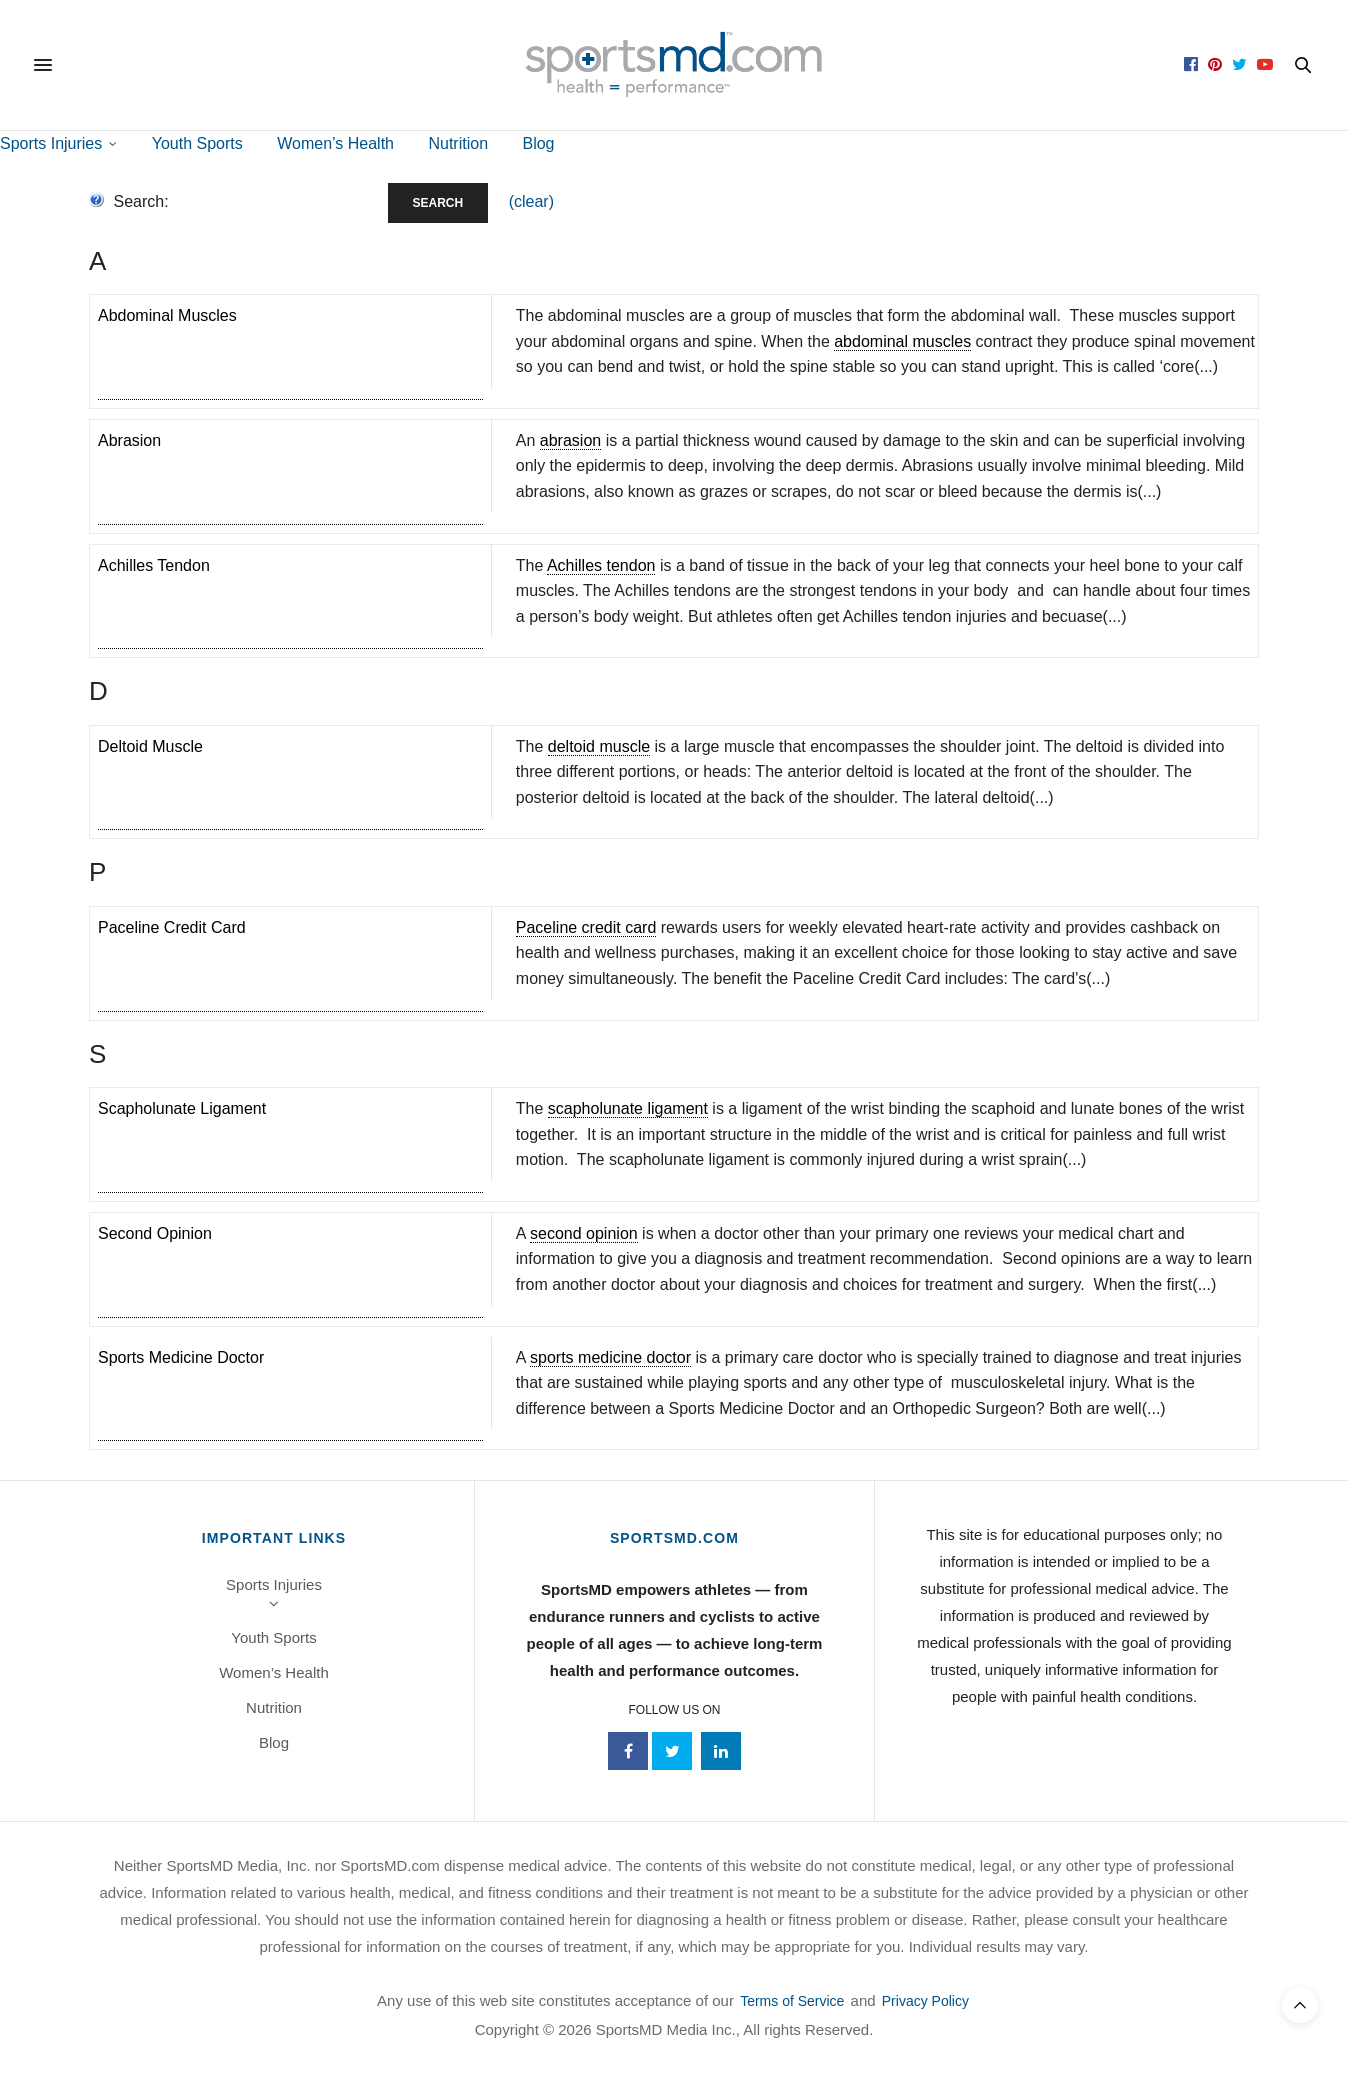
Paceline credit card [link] (586, 927)
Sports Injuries (51, 143)
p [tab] (97, 872)
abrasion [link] (570, 440)
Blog (538, 143)
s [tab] (97, 1054)
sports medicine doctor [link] (610, 1357)
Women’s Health (335, 143)
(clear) (531, 201)
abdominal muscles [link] (902, 341)
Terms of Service (792, 2001)
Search (438, 203)
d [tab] (98, 691)
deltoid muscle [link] (599, 746)
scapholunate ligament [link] (628, 1108)
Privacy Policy (925, 2001)
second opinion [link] (584, 1233)
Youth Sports (197, 143)
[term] (290, 351)
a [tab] (97, 261)
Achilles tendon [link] (601, 565)
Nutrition (458, 143)
